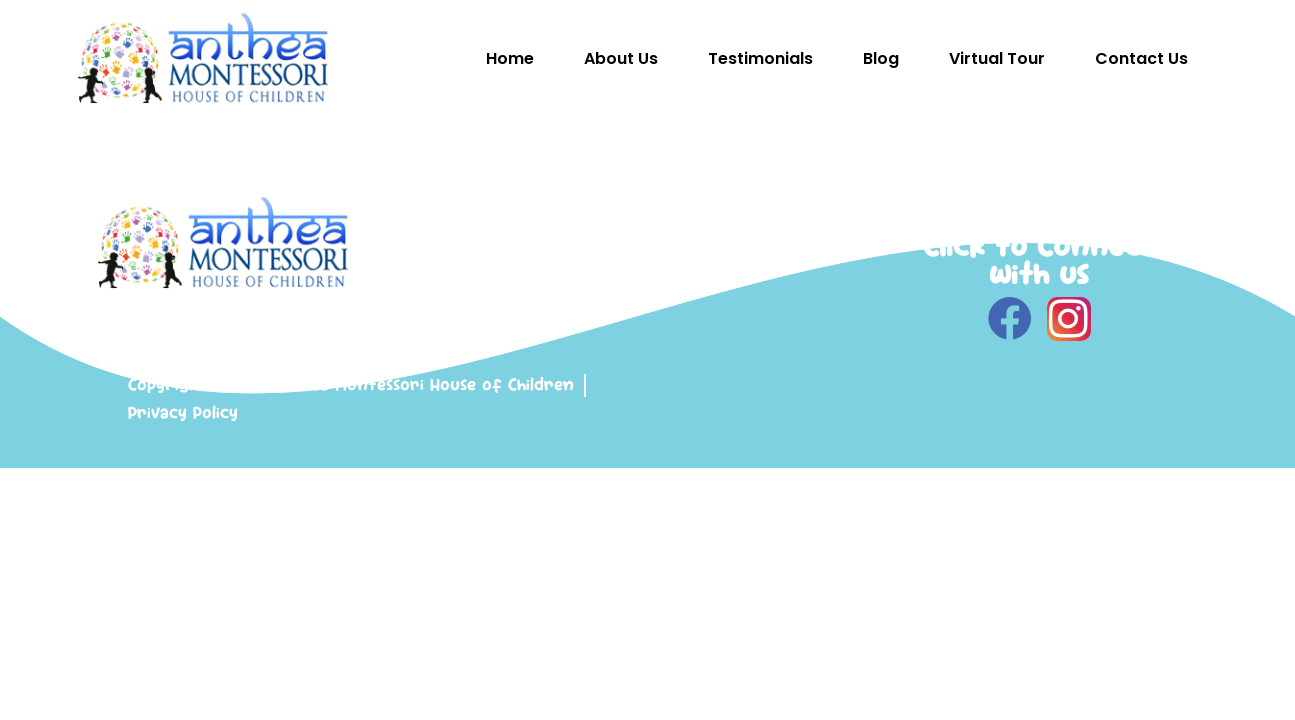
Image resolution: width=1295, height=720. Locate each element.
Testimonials (760, 58)
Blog (881, 58)
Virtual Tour (997, 58)
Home (510, 58)
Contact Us (1141, 58)
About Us (621, 58)
